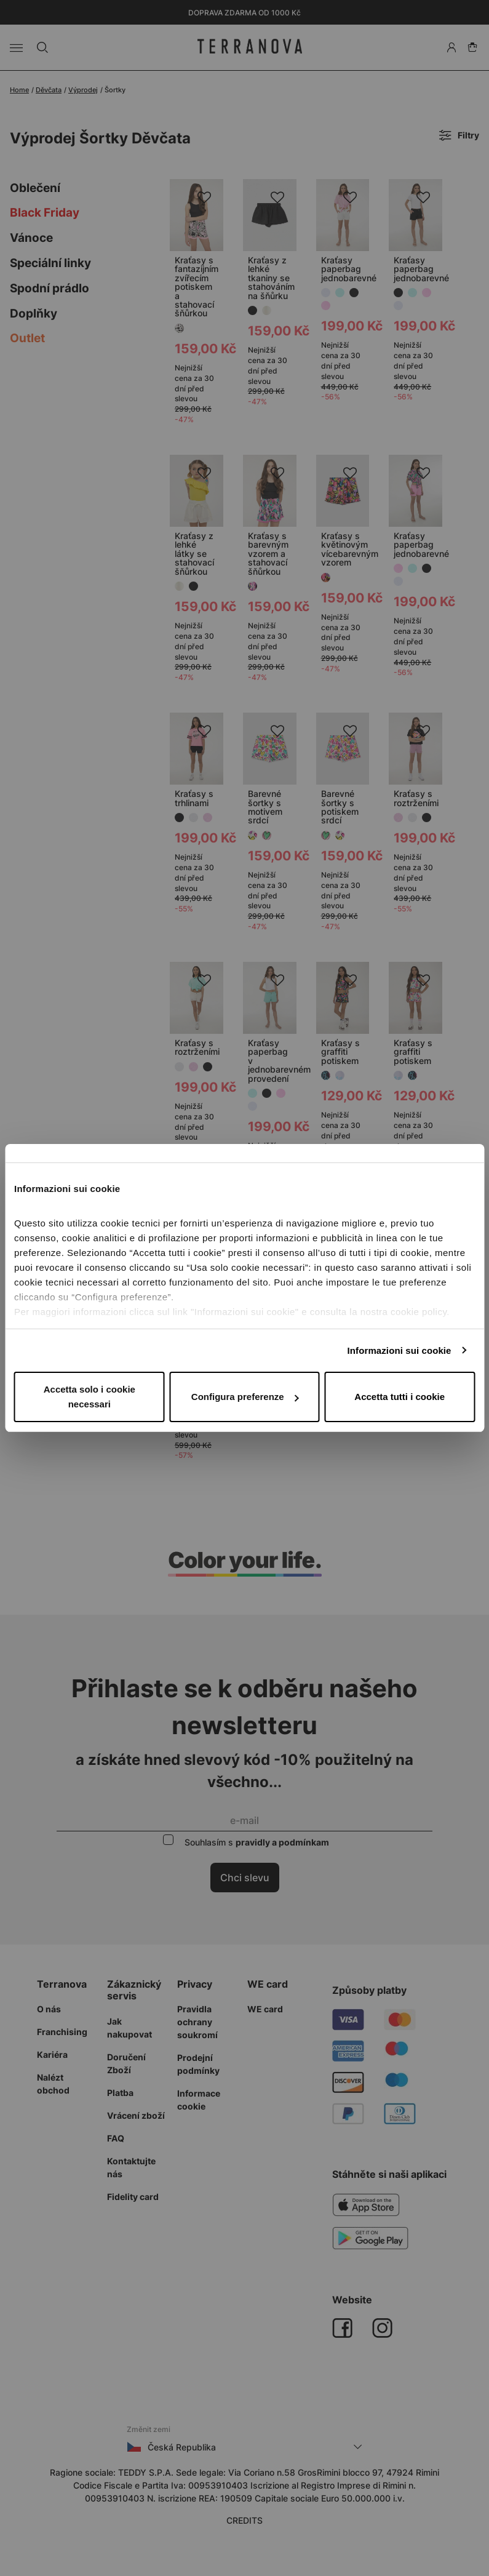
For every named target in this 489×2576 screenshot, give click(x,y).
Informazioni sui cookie (399, 1350)
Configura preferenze (245, 1396)
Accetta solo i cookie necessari (89, 1396)
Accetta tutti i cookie (399, 1396)
